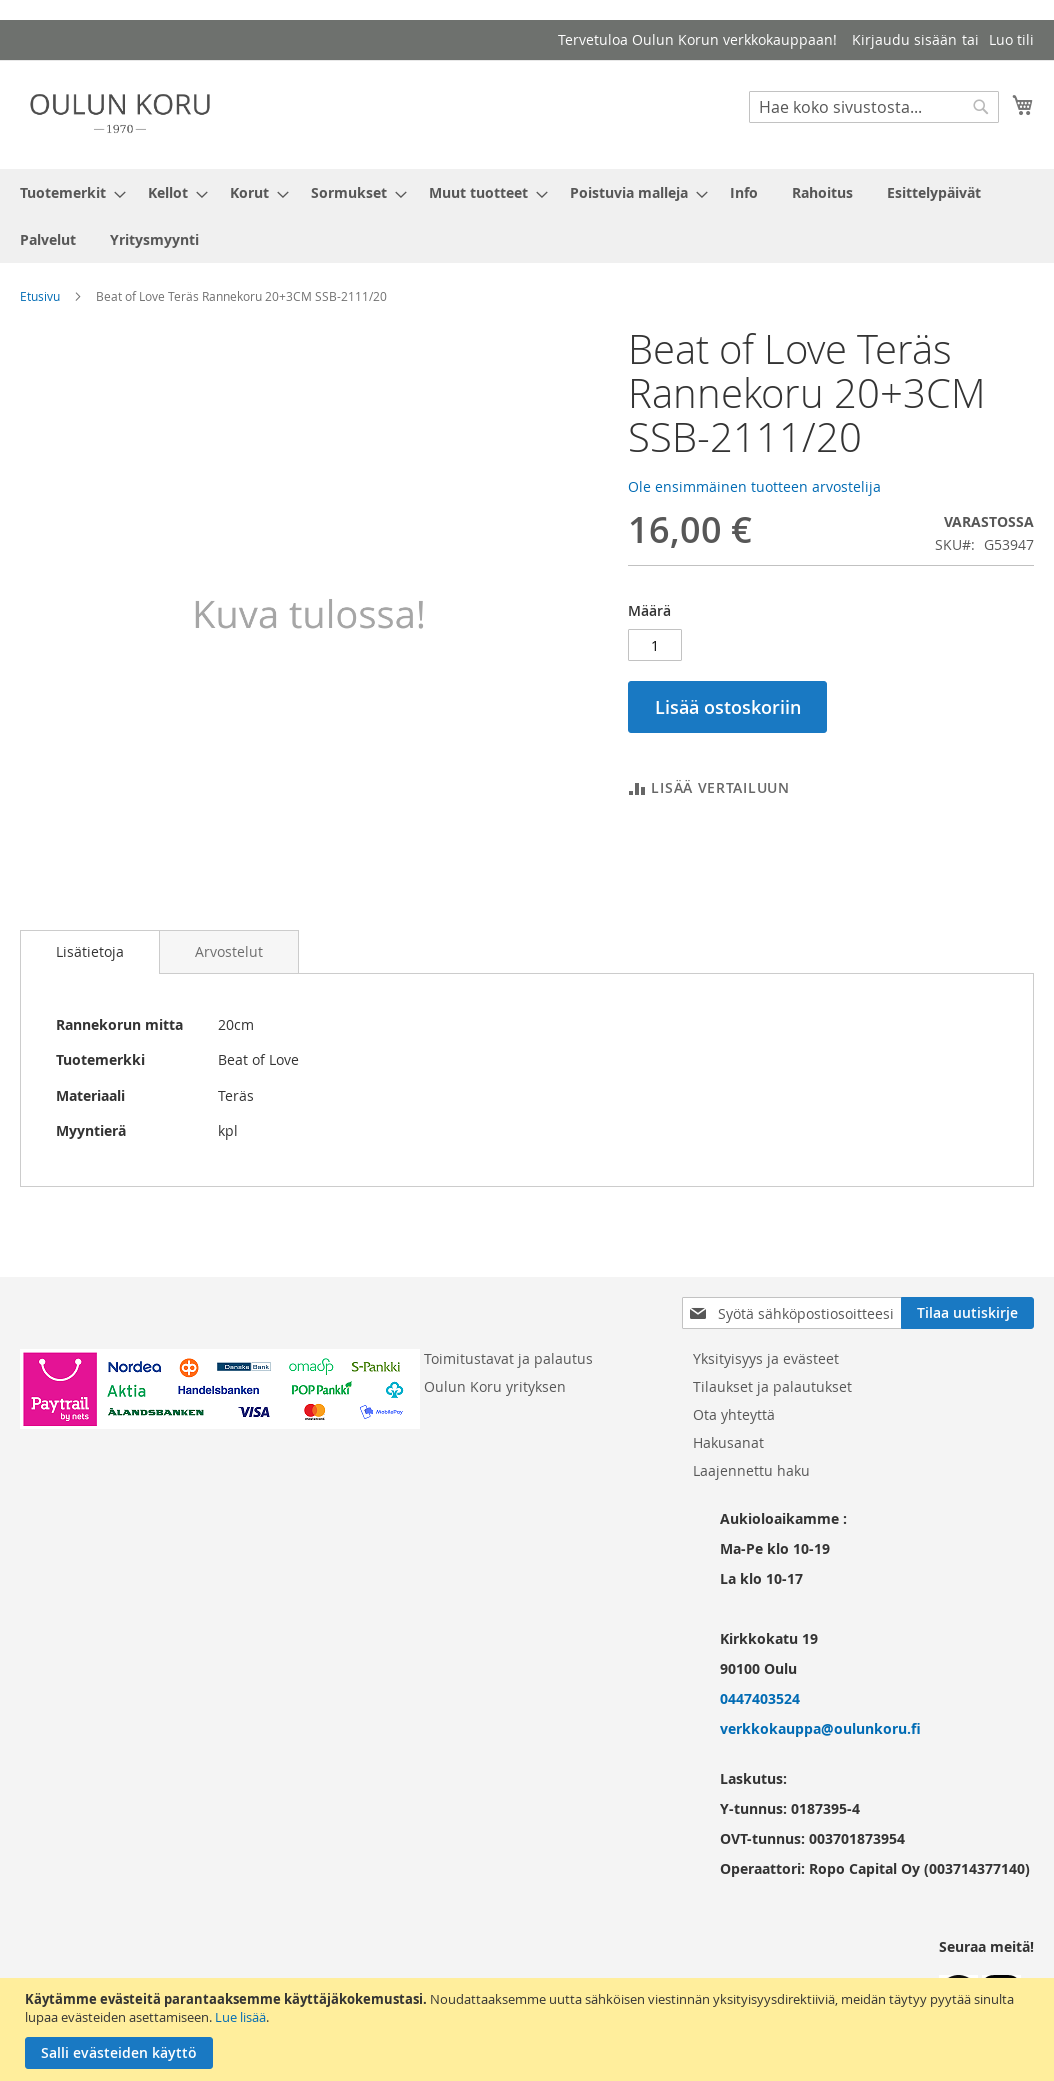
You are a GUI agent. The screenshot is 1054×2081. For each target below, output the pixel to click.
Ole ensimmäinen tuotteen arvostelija (754, 486)
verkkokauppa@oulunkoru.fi (820, 1728)
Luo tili (1011, 39)
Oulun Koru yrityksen (495, 1386)
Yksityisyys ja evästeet (766, 1358)
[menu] (527, 216)
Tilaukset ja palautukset (772, 1386)
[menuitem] (67, 192)
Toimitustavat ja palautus (508, 1358)
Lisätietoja (90, 951)
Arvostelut (229, 951)
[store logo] (120, 113)
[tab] (90, 952)
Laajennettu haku (751, 1470)
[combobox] (874, 107)
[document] (529, 2029)
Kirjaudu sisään (904, 39)
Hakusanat (728, 1442)
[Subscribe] (967, 1313)
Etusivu (40, 296)
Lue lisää (240, 2017)
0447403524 (760, 1698)
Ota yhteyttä (734, 1414)
